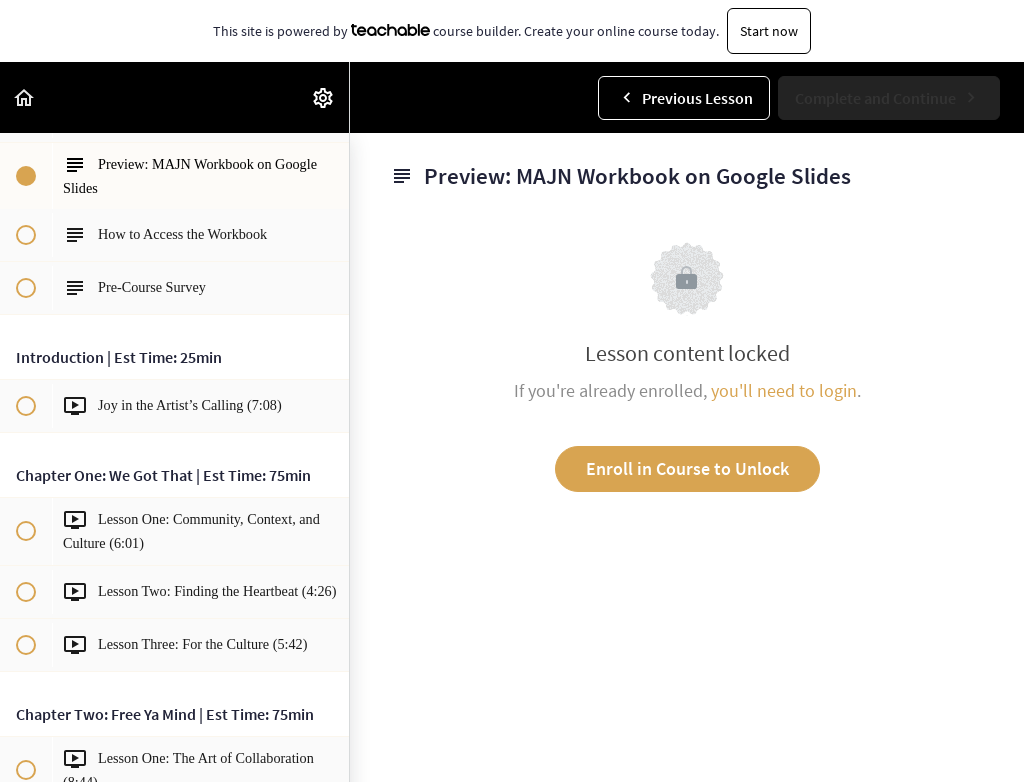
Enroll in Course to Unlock (687, 468)
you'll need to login (784, 390)
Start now (769, 31)
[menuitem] (324, 97)
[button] (25, 97)
